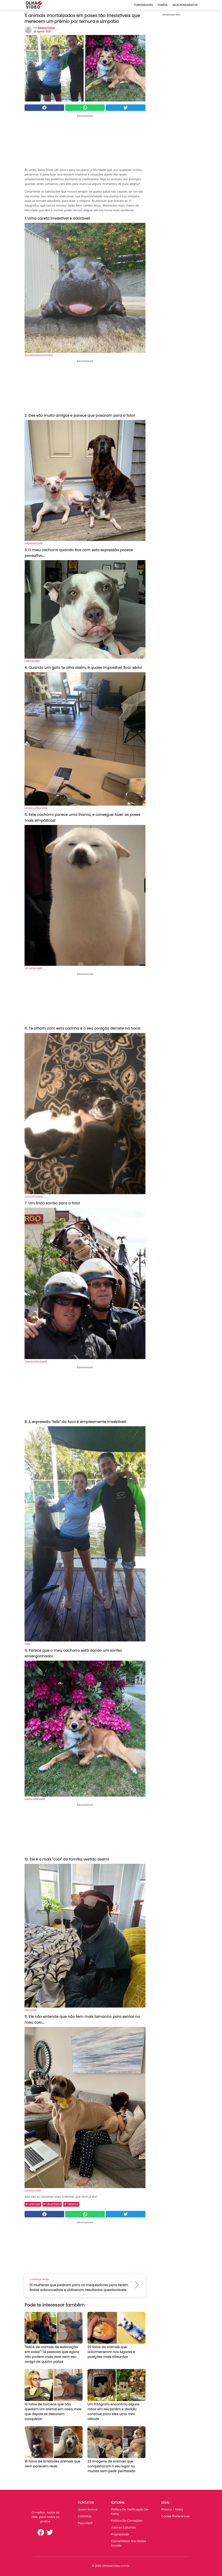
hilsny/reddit (31, 2009)
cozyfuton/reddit (33, 2190)
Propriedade (120, 2534)
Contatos (85, 2516)
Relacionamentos (184, 5)
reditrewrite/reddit (34, 543)
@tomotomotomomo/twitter (39, 354)
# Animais (32, 2204)
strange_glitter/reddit (35, 1798)
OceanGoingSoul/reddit (36, 1361)
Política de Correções (126, 2521)
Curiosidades (143, 5)
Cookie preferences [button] (175, 2516)
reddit (27, 1643)
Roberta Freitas (46, 27)
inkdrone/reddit (32, 660)
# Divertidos (52, 2204)
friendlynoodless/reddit (36, 807)
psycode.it (85, 2523)
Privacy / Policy (172, 2509)
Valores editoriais (123, 2527)
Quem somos (88, 2509)
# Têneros (71, 2204)
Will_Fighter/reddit (33, 967)
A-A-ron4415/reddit (34, 1196)
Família (163, 5)
